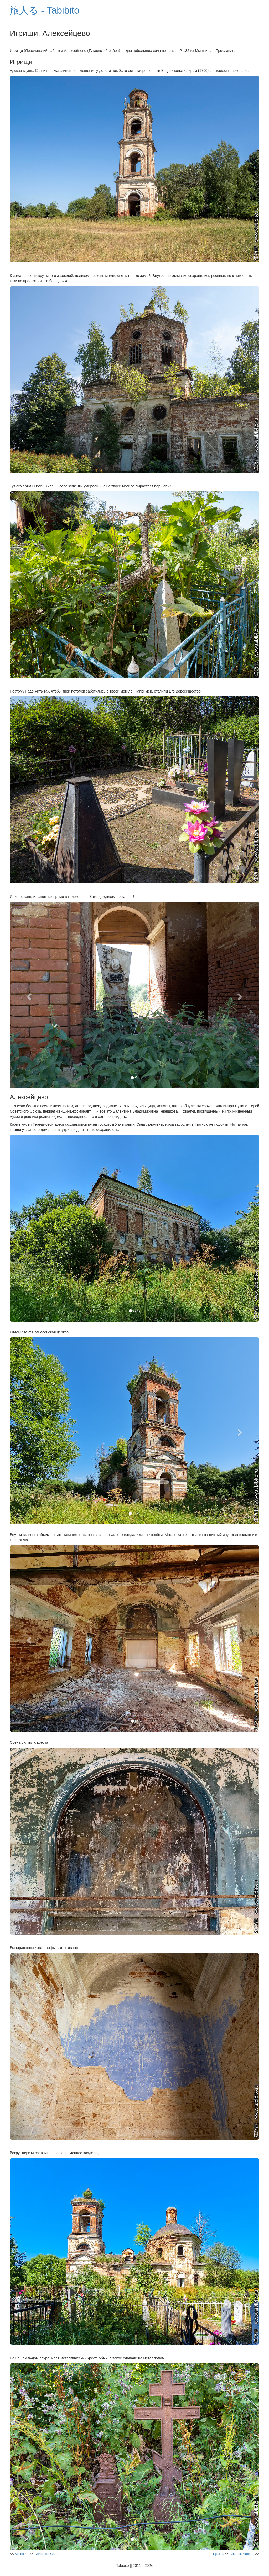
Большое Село (46, 2554)
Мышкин (21, 2554)
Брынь (218, 2554)
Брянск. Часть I (242, 2554)
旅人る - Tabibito (44, 10)
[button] (28, 995)
